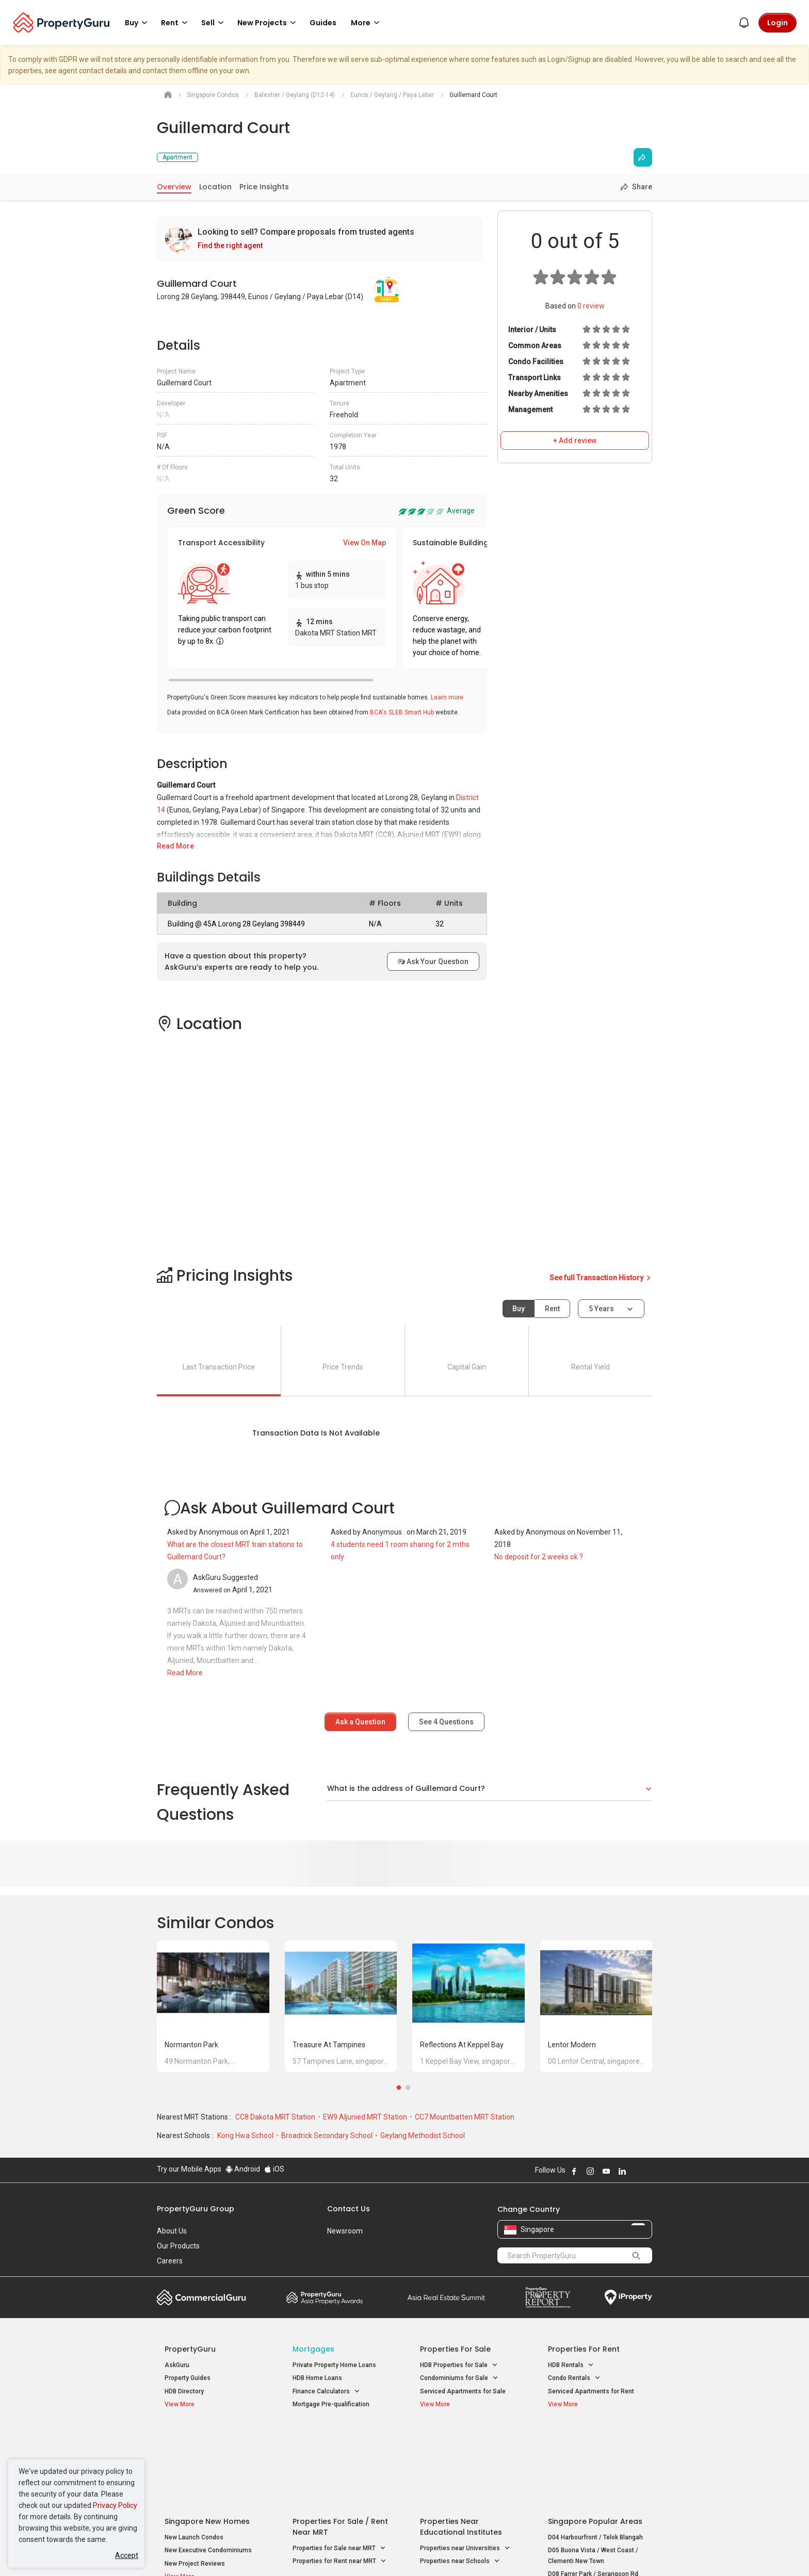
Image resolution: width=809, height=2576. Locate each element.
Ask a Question (360, 1722)
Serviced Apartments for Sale (463, 2391)
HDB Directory (184, 2391)
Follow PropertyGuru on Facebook (574, 2171)
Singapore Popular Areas (595, 2438)
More (367, 23)
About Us (172, 2231)
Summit (446, 2297)
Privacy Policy (115, 2505)
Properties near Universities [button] (465, 2465)
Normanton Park (191, 2045)
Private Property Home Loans (334, 2365)
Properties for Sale (455, 2349)
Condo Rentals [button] (574, 2378)
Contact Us (348, 2209)
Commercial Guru (201, 2297)
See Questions (446, 1722)
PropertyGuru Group (195, 2209)
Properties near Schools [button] (460, 2478)
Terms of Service (268, 2552)
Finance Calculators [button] (326, 2391)
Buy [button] (138, 23)
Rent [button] (176, 23)
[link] (319, 239)
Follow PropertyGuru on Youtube (606, 2171)
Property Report (548, 2297)
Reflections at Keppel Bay (462, 2045)
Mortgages (313, 2349)
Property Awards (324, 2297)
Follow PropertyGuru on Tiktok (648, 2171)
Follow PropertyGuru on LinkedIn (622, 2171)
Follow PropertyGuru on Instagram (590, 2171)
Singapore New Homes (207, 2438)
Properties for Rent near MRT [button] (339, 2478)
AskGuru (177, 2365)
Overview (174, 187)
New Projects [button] (268, 23)
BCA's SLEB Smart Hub (402, 712)
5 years (601, 1309)
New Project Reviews (195, 2480)
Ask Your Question (433, 961)
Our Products (178, 2246)
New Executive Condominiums (208, 2467)
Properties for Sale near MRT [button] (339, 2465)
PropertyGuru (190, 2349)
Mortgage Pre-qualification (331, 2404)
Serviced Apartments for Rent (591, 2391)
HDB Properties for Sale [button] (459, 2365)
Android (242, 2169)
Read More (175, 846)
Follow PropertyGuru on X (636, 2171)
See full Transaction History (600, 1278)
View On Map (364, 543)
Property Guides (188, 2378)
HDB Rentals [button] (571, 2365)
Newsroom (345, 2231)
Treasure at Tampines (329, 2045)
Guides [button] (323, 23)
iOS (274, 2169)
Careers (170, 2261)
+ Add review (574, 440)
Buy (518, 1309)
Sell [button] (214, 23)
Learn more (447, 697)
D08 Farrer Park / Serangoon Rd (593, 2491)
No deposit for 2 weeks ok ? (538, 1557)
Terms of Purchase (395, 2552)
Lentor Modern (572, 2045)
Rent (552, 1309)
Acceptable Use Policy (193, 2552)
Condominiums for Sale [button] (459, 2378)
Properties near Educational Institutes (461, 2443)
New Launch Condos (194, 2454)
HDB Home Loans (317, 2378)
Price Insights (264, 187)
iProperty (628, 2297)
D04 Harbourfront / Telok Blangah (595, 2454)
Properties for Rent (584, 2349)
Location (215, 187)
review (591, 306)
